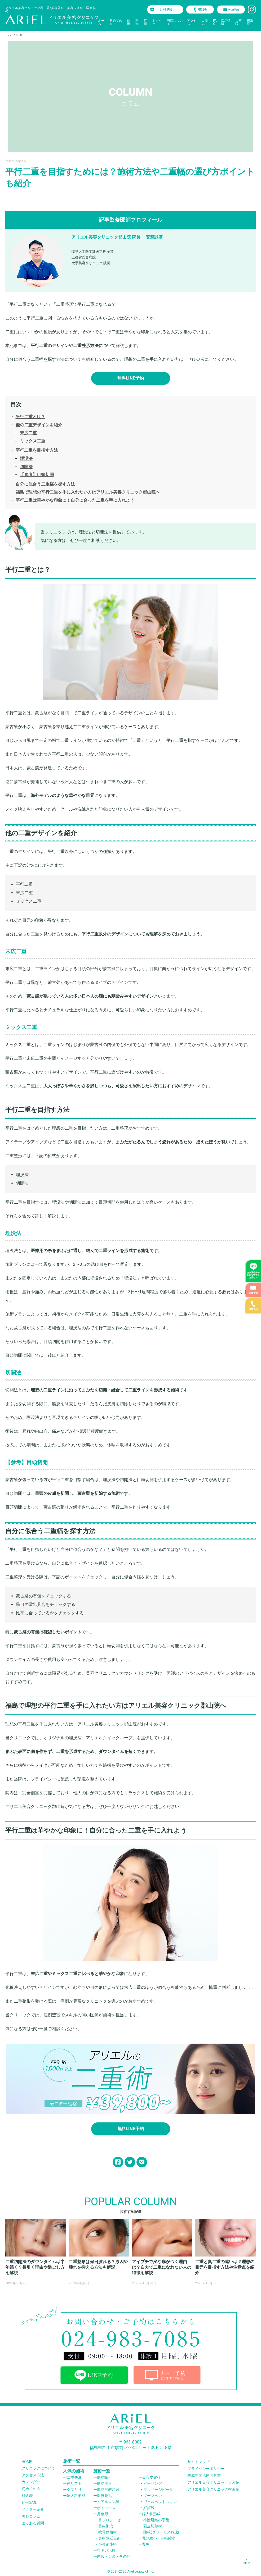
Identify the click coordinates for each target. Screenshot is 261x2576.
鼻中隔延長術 (109, 2538)
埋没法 (26, 458)
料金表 (27, 2495)
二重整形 (74, 2477)
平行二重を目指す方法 (37, 450)
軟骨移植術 (107, 2532)
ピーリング (152, 2483)
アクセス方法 (33, 2475)
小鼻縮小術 (107, 2544)
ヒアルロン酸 (108, 2502)
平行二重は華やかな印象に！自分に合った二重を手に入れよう (75, 500)
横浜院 (250, 22)
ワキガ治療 (106, 2550)
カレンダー (31, 2482)
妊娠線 (148, 2508)
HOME (27, 2462)
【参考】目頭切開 (37, 474)
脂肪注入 (104, 2483)
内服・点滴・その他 (113, 2556)
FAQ (214, 22)
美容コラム (31, 2516)
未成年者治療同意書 (204, 2475)
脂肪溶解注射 (108, 2489)
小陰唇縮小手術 (156, 2520)
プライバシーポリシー (205, 2469)
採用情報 (226, 22)
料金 (137, 22)
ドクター (157, 22)
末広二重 (28, 432)
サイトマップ (198, 2462)
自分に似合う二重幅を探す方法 (45, 484)
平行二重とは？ (30, 416)
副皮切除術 (152, 2526)
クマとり (74, 2489)
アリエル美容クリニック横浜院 (213, 2489)
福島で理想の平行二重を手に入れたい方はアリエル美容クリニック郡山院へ (88, 492)
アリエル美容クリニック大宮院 (213, 2482)
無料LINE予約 (130, 378)
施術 (128, 22)
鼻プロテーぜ (109, 2520)
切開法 (26, 466)
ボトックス (106, 2508)
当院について (175, 22)
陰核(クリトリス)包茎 (161, 2532)
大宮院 (238, 22)
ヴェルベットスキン (160, 2502)
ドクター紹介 (33, 2509)
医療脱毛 (104, 2495)
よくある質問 (33, 2523)
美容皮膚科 (151, 2477)
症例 (145, 22)
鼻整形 (102, 2514)
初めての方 (115, 22)
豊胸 (145, 2544)
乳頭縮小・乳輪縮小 (158, 2538)
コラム (205, 22)
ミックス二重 (32, 441)
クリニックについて (38, 2468)
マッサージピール (158, 2489)
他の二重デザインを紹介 (39, 424)
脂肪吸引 (104, 2477)
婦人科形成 (76, 2495)
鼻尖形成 (105, 2526)
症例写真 (29, 2502)
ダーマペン (152, 2495)
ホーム (101, 22)
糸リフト (74, 2483)
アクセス (192, 22)
